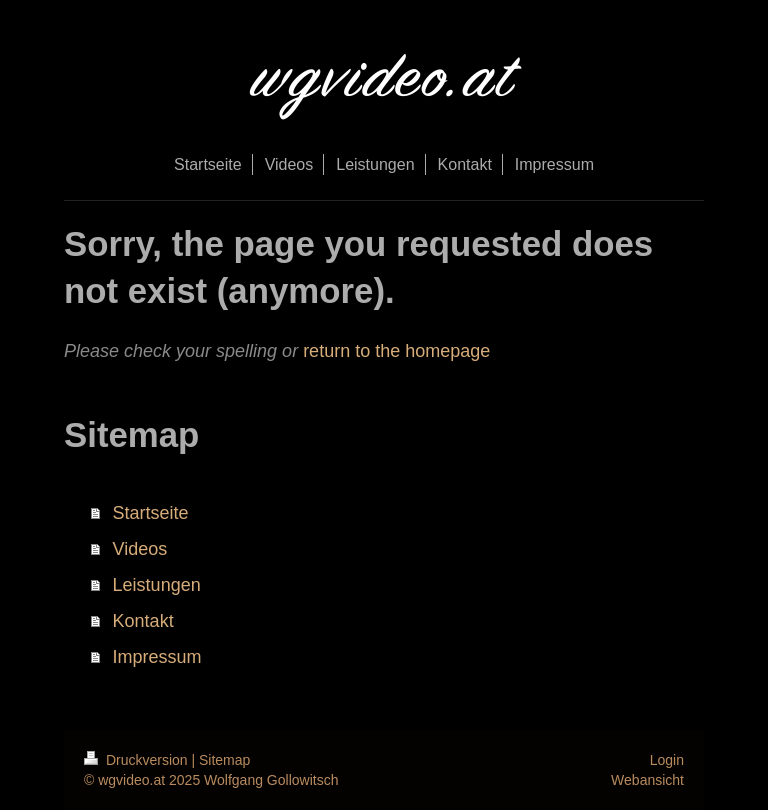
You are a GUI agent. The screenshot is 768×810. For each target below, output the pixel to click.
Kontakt (143, 621)
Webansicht (647, 780)
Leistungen (157, 585)
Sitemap (224, 760)
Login (667, 760)
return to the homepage (396, 351)
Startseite (151, 513)
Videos (140, 549)
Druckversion (137, 760)
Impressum (157, 657)
